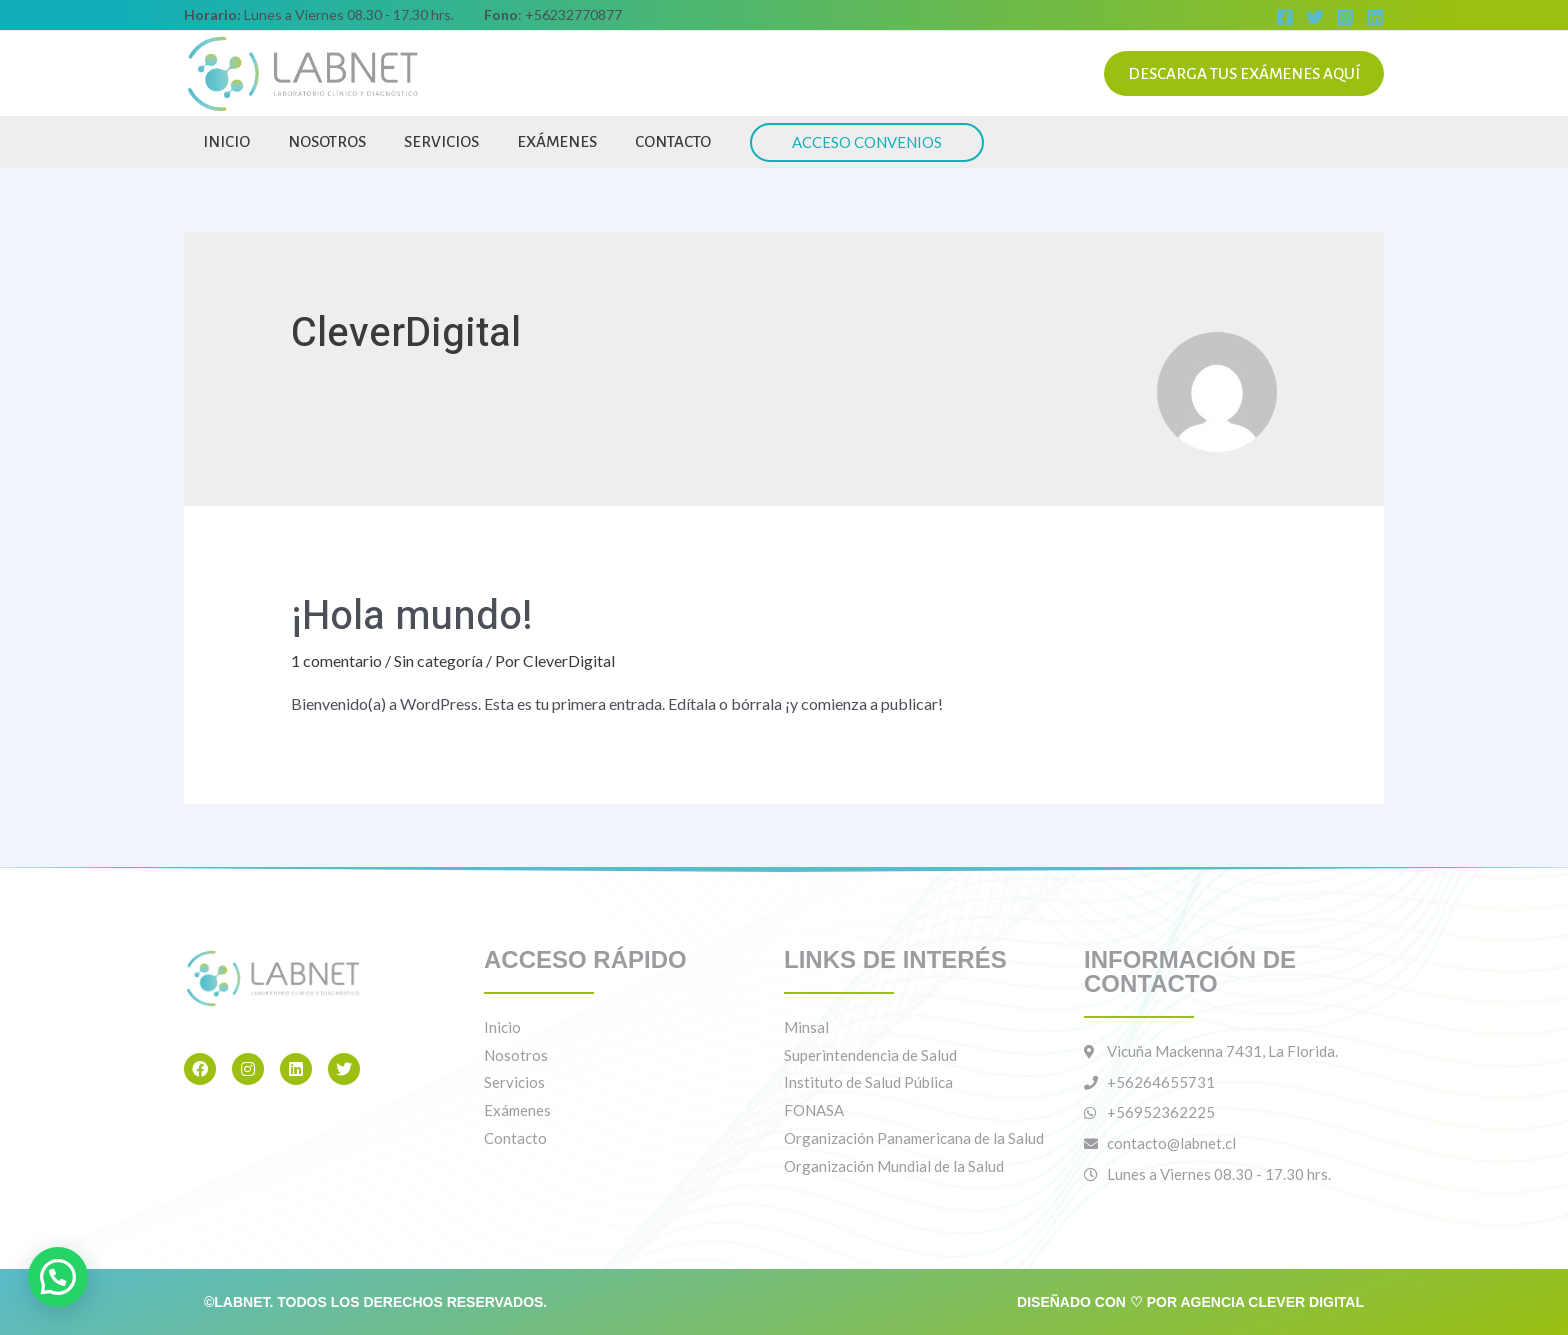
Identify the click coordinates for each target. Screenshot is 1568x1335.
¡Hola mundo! (412, 616)
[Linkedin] (1375, 17)
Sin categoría (438, 660)
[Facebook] (1285, 17)
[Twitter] (1315, 17)
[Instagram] (1345, 17)
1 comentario (336, 660)
